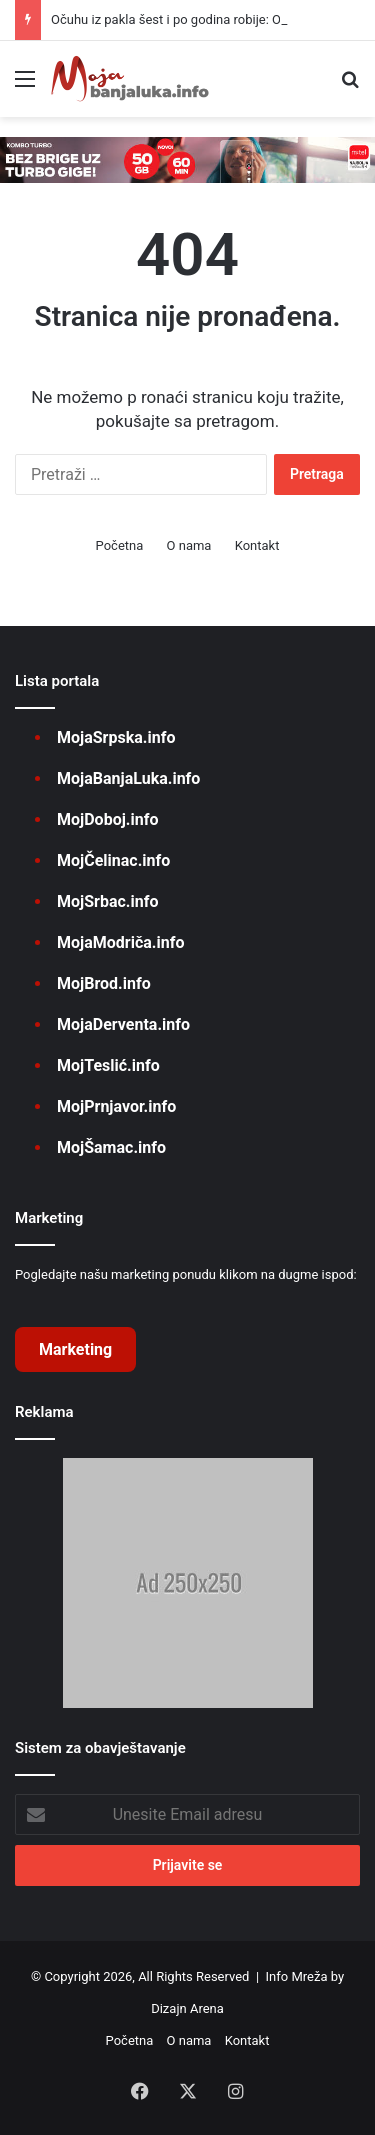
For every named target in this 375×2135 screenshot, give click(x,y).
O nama (189, 545)
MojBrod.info (104, 983)
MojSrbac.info (107, 901)
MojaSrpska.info (116, 737)
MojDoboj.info (107, 819)
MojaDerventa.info (123, 1024)
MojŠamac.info (111, 1147)
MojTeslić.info (108, 1065)
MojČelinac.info (113, 860)
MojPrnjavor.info (116, 1106)
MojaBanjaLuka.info (128, 778)
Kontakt (257, 545)
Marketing (75, 1349)
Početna (120, 545)
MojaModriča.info (120, 942)
